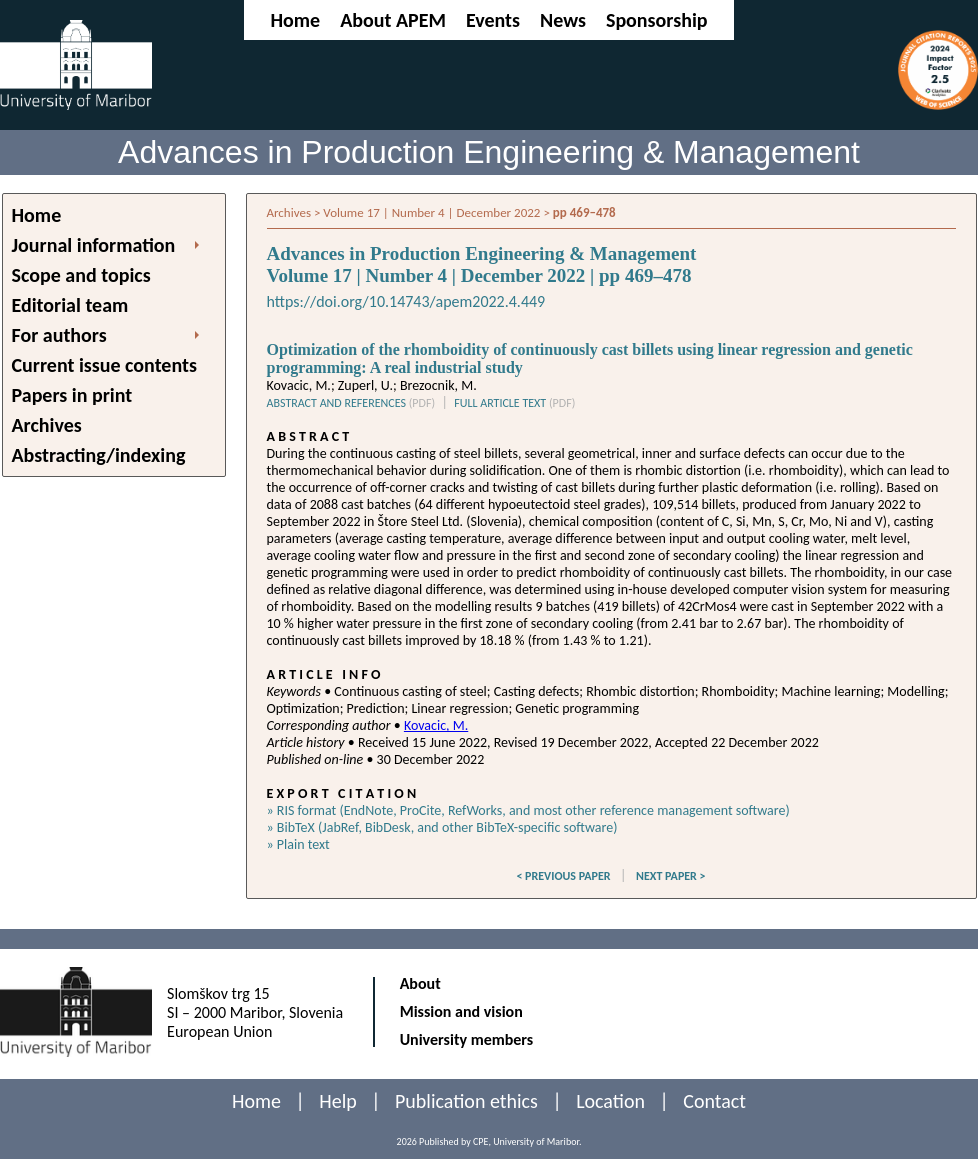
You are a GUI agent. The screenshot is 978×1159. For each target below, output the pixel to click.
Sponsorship (657, 20)
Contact (714, 1101)
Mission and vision (461, 1011)
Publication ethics (466, 1101)
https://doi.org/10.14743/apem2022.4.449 (406, 301)
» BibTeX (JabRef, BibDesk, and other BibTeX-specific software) (442, 827)
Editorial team (70, 305)
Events (493, 20)
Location (610, 1101)
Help (338, 1101)
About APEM (393, 20)
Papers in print (72, 395)
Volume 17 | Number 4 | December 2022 (431, 212)
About (420, 983)
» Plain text (298, 844)
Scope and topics (81, 275)
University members (467, 1039)
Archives (47, 425)
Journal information (94, 245)
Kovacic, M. (436, 725)
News (563, 20)
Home (295, 20)
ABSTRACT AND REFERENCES (351, 403)
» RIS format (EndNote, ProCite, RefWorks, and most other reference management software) (528, 810)
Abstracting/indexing (99, 455)
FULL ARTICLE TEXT (514, 403)
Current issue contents (104, 365)
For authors (59, 335)
